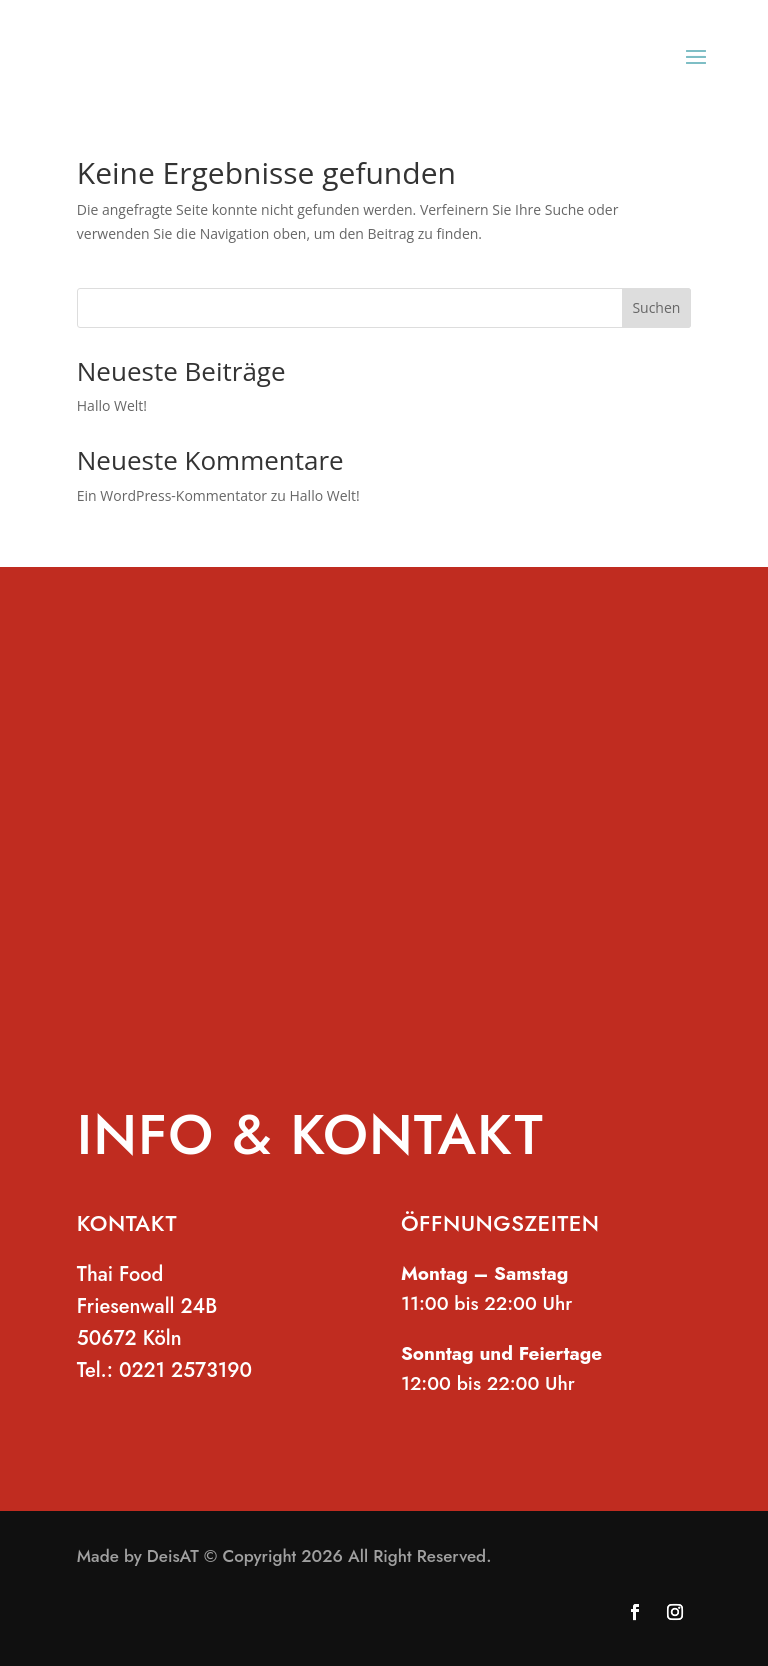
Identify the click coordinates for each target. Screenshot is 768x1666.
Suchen (656, 307)
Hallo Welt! (112, 405)
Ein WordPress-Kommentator (172, 495)
